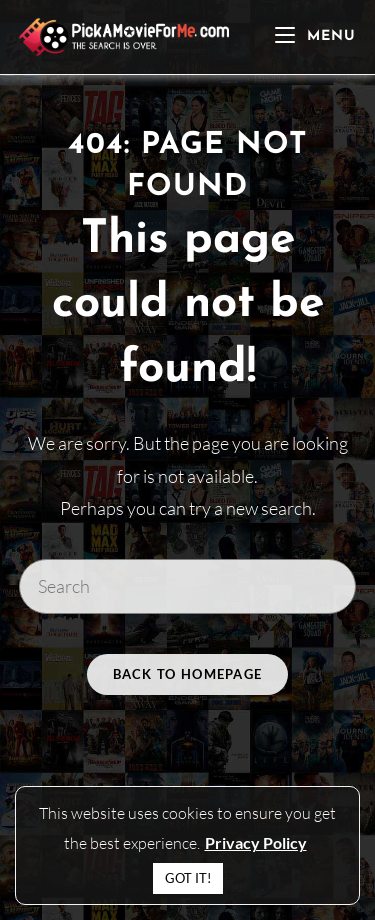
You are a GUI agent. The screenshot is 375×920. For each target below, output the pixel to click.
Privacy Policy (256, 842)
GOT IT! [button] (188, 878)
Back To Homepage (188, 674)
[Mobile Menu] (315, 36)
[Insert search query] (188, 586)
